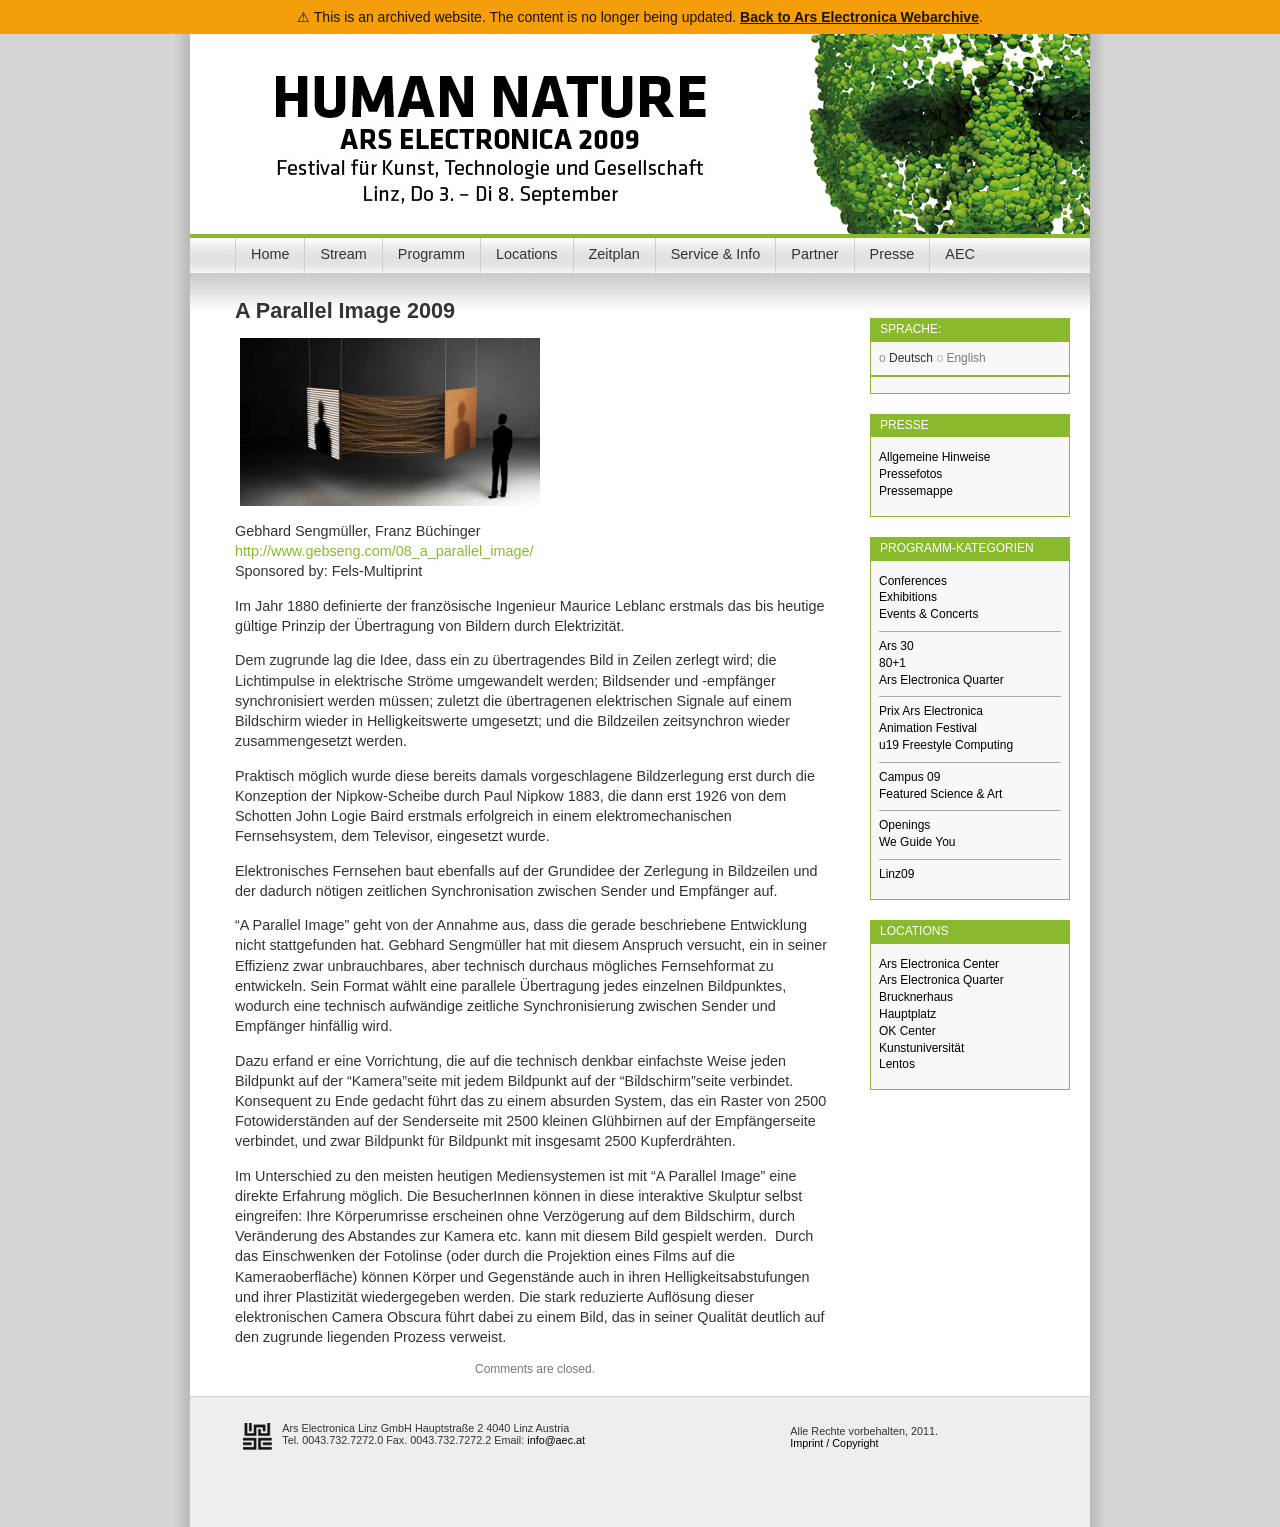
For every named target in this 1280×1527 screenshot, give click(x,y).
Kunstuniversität (921, 1048)
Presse (892, 254)
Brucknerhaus (916, 997)
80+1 (892, 663)
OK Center (907, 1031)
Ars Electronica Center (939, 964)
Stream (343, 254)
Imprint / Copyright (834, 1443)
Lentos (897, 1064)
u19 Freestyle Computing (946, 745)
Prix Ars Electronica (931, 711)
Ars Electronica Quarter (941, 680)
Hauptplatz (907, 1014)
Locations (527, 254)
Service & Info (716, 254)
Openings (904, 825)
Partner (814, 254)
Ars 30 (896, 646)
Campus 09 (909, 777)
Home (270, 254)
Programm (431, 254)
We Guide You (917, 842)
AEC (960, 254)
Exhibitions (908, 597)
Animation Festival (928, 728)
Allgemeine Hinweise (934, 457)
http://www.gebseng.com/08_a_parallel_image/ (384, 551)
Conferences (913, 581)
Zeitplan (614, 254)
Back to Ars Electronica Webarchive (859, 17)
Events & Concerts (928, 614)
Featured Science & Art (940, 794)
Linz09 (896, 874)
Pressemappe (916, 491)
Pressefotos (910, 474)
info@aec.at (556, 1440)
